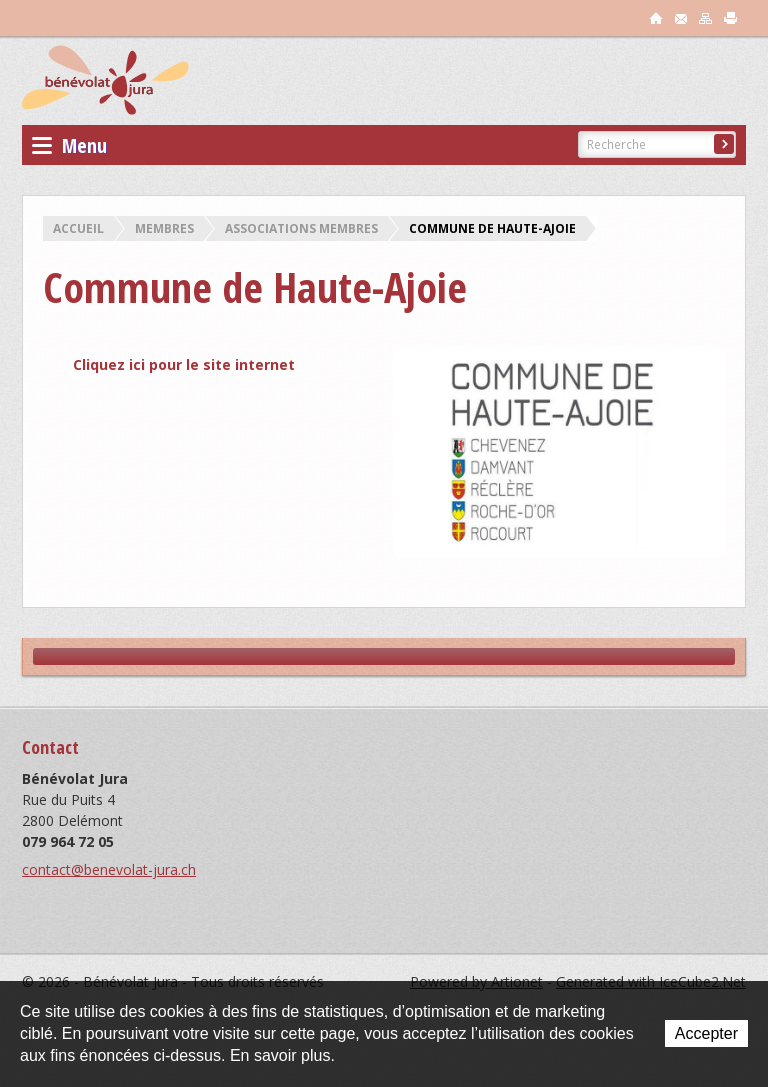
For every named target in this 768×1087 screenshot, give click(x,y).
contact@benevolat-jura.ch (109, 869)
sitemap (706, 18)
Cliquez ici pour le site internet (184, 364)
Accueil (78, 228)
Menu (69, 145)
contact (681, 18)
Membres (164, 228)
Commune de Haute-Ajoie (492, 228)
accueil (656, 18)
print (731, 18)
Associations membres (301, 228)
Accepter (706, 1033)
